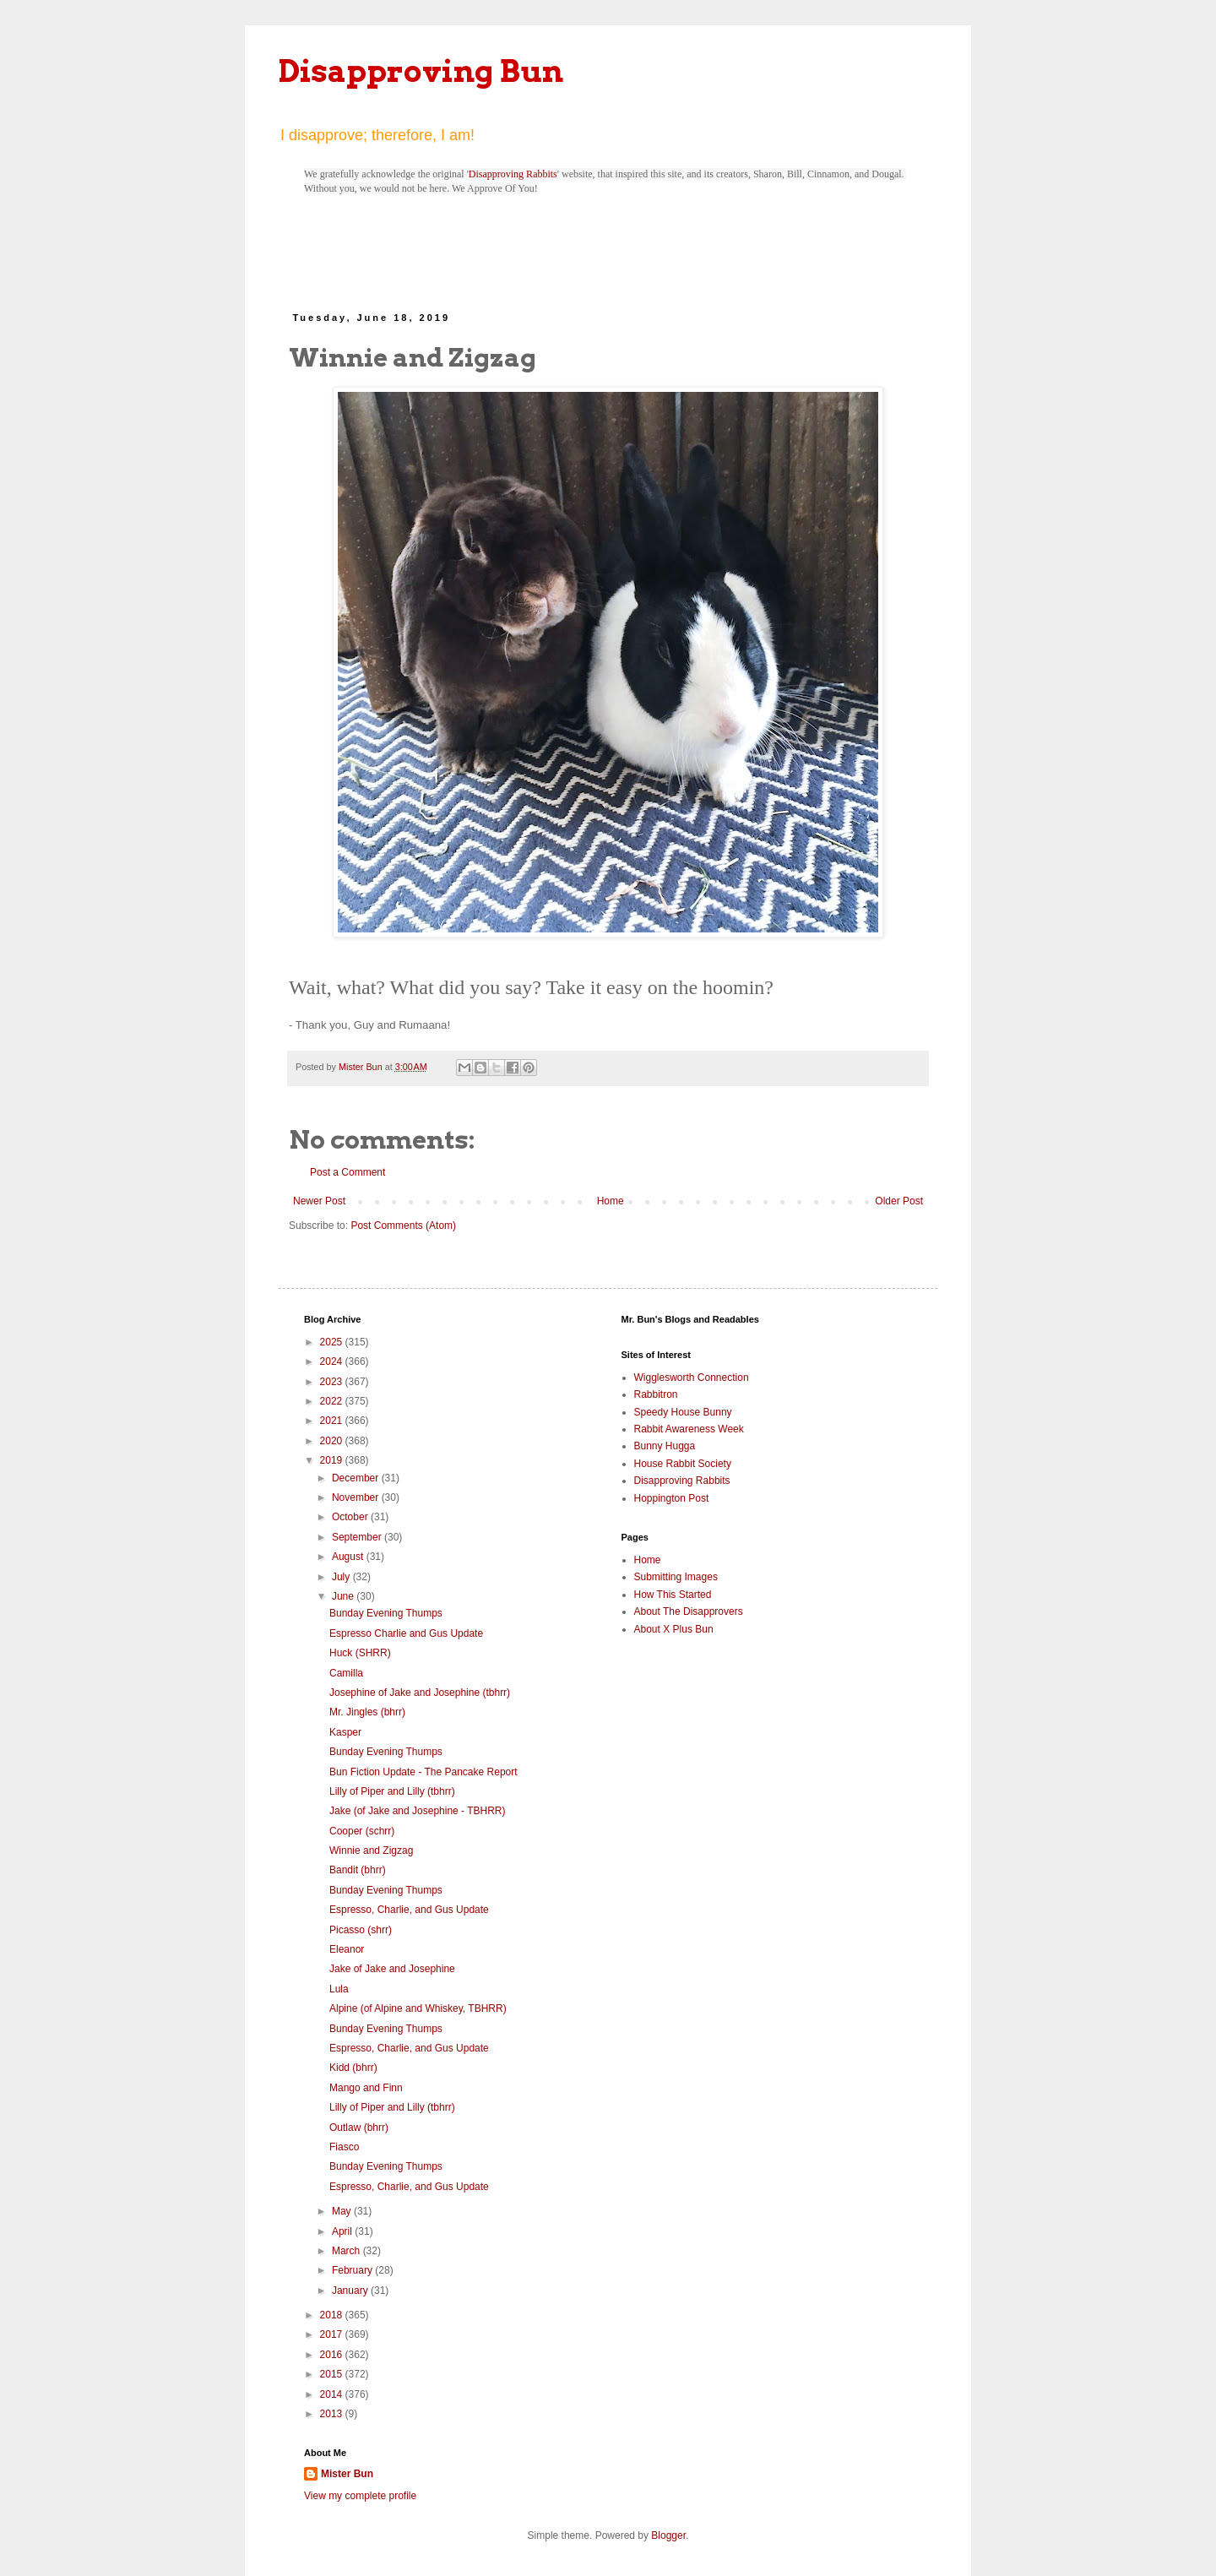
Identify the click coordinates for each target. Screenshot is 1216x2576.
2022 (332, 1401)
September (358, 1537)
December (357, 1478)
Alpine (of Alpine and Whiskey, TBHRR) (418, 2008)
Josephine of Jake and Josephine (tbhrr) (419, 1692)
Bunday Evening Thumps (385, 1613)
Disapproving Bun (421, 71)
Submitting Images (676, 1577)
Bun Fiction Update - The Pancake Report (423, 1772)
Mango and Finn (366, 2088)
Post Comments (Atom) (403, 1225)
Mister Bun (347, 2474)
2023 (332, 1382)
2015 (332, 2374)
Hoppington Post (671, 1498)
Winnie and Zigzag (371, 1850)
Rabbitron (656, 1394)
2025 (332, 1342)
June (344, 1596)
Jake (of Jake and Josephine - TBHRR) (417, 1811)
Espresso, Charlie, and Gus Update (409, 1910)
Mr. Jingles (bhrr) (367, 1712)
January (351, 2290)
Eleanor (346, 1949)
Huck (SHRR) (360, 1653)
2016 (332, 2355)
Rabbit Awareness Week (689, 1429)
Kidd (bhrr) (353, 2067)
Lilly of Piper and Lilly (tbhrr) (392, 1791)
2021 (332, 1421)
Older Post (899, 1201)
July (342, 1577)
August (349, 1556)
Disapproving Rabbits (513, 174)
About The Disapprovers (688, 1611)
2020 (332, 1441)
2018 (332, 2315)
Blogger (668, 2535)
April (343, 2231)
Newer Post (319, 1201)
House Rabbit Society (682, 1464)
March (347, 2251)
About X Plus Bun (674, 1629)
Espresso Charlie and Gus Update (406, 1633)
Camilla (346, 1673)
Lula (339, 1989)
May (343, 2211)
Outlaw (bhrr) (358, 2127)
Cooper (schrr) (361, 1831)
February (353, 2270)
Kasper (345, 1732)
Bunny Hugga (665, 1446)
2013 (332, 2414)
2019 (332, 1460)
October (351, 1517)
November (357, 1497)
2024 (332, 1361)
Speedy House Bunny (683, 1412)
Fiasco (344, 2147)
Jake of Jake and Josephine (392, 1969)
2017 (332, 2334)
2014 (332, 2394)
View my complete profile (360, 2496)
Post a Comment (347, 1172)
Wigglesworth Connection (691, 1377)
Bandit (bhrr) (357, 1870)
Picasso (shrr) (360, 1930)
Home (610, 1201)
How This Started (673, 1594)
